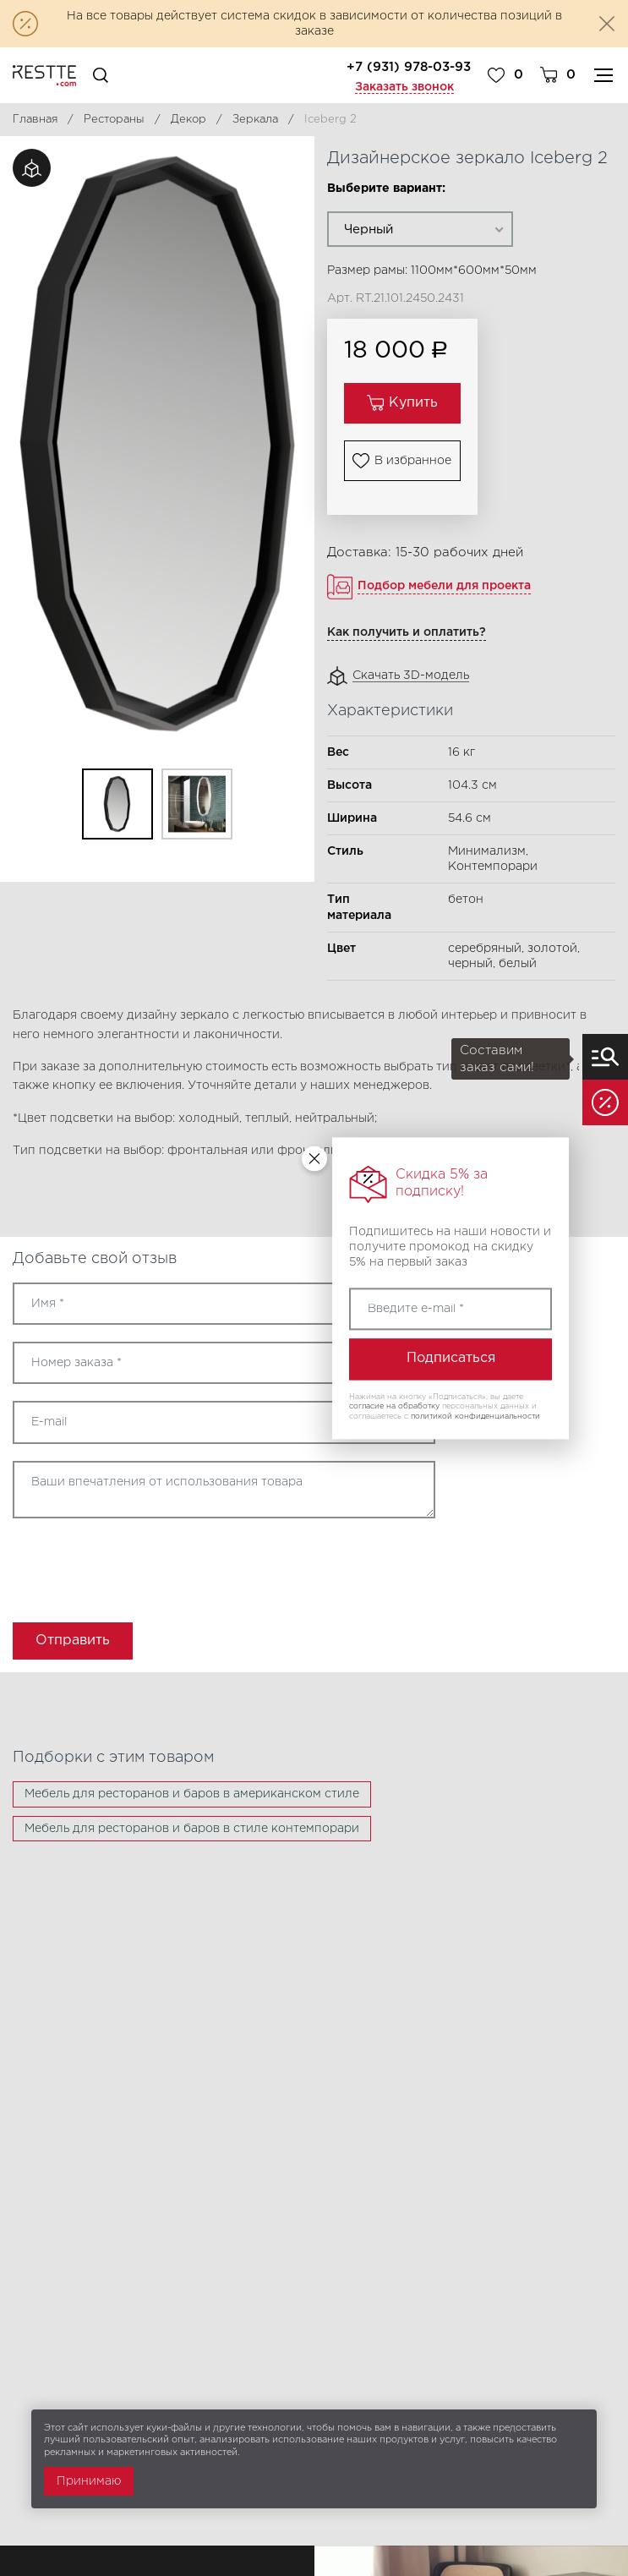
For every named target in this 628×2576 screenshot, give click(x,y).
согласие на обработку (394, 1406)
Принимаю (89, 2481)
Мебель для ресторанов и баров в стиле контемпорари (192, 1829)
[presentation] (111, 1565)
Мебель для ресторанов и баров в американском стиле (192, 1794)
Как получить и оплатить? (406, 632)
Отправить (72, 1640)
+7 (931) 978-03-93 (409, 67)
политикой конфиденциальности (475, 1416)
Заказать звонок (404, 87)
